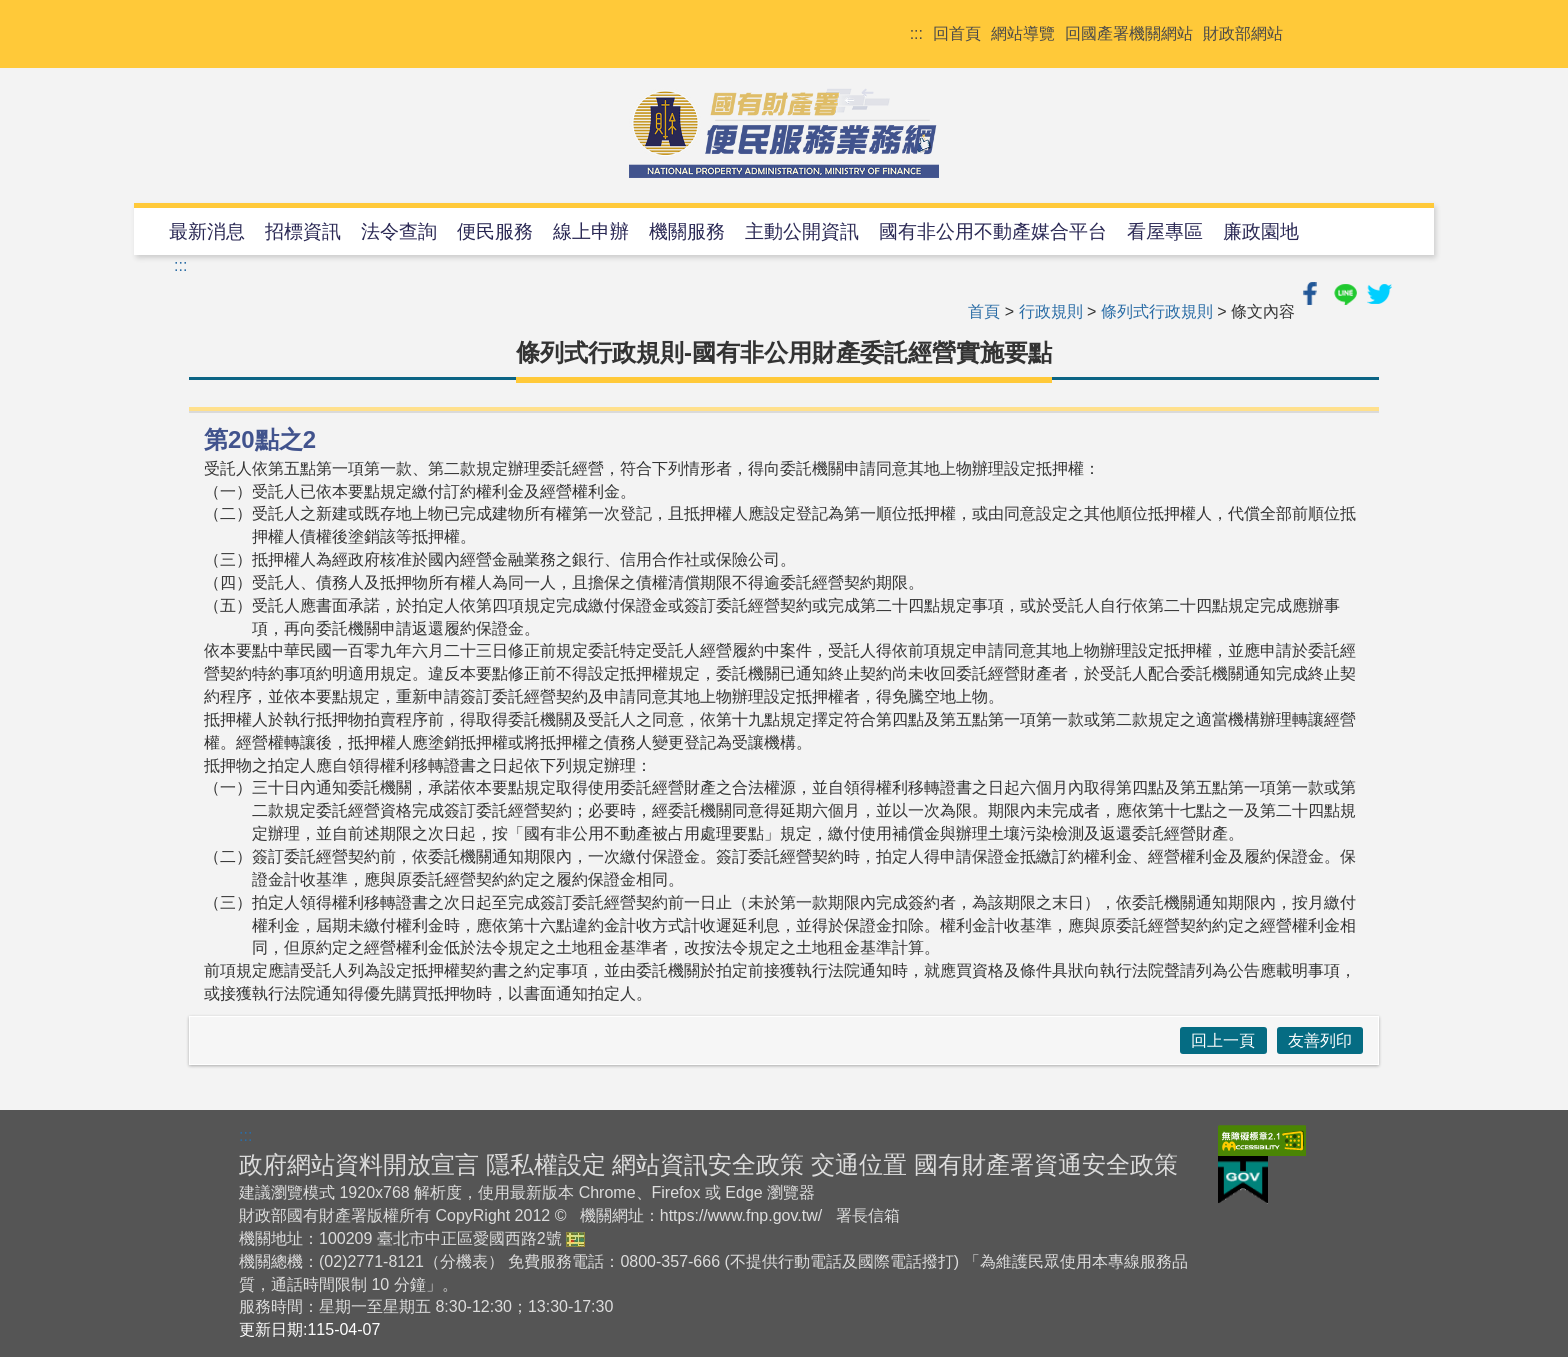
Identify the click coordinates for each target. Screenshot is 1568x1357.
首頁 (984, 311)
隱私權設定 (546, 1164)
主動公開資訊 (802, 231)
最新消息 (207, 231)
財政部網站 (1243, 33)
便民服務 (495, 231)
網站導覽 (1023, 33)
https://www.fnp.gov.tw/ (741, 1215)
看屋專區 (1165, 231)
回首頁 (957, 33)
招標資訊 (303, 231)
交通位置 (859, 1164)
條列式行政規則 (1157, 311)
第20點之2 (260, 439)
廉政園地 (1261, 231)
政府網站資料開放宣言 (359, 1164)
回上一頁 (1223, 1040)
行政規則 (1051, 311)
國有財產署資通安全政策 (1046, 1164)
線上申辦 (591, 231)
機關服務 (687, 231)
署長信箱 (868, 1215)
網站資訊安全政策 (708, 1164)
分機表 (464, 1261)
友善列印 (1320, 1040)
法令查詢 (399, 231)
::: (916, 33)
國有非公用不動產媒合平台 (993, 231)
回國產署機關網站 (1129, 33)
